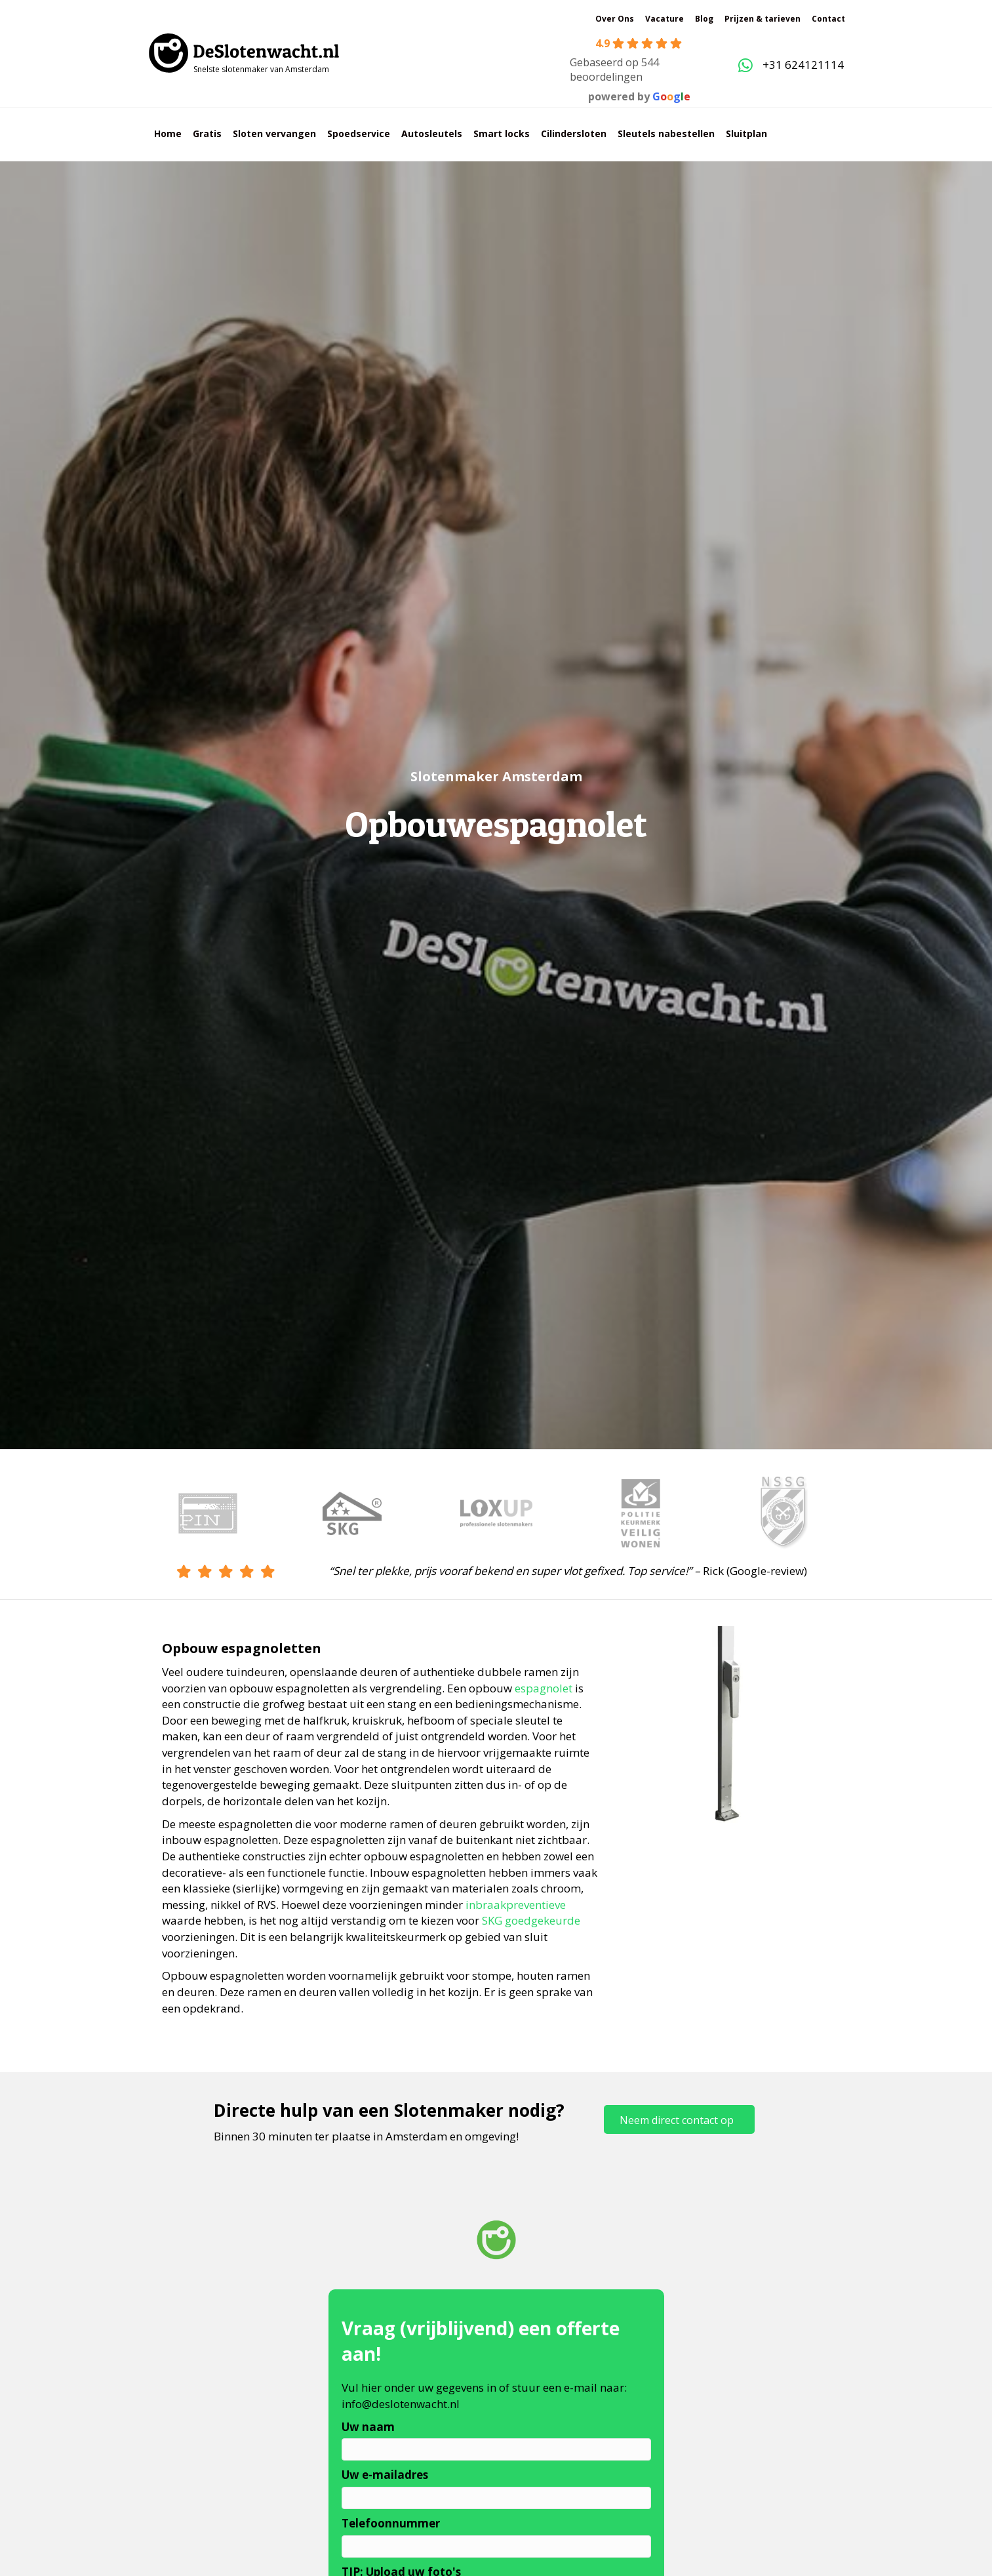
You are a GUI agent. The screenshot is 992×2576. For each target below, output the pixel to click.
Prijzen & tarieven (762, 18)
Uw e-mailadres (385, 2474)
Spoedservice (358, 133)
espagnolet (543, 1688)
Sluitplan (746, 133)
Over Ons (614, 18)
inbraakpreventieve (516, 1904)
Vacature (664, 18)
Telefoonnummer (391, 2523)
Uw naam (368, 2426)
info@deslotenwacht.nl (401, 2403)
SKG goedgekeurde (531, 1920)
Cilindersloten (573, 133)
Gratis (207, 133)
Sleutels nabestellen (666, 133)
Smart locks (501, 133)
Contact (828, 18)
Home (168, 133)
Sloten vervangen (274, 133)
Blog (704, 18)
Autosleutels (431, 133)
